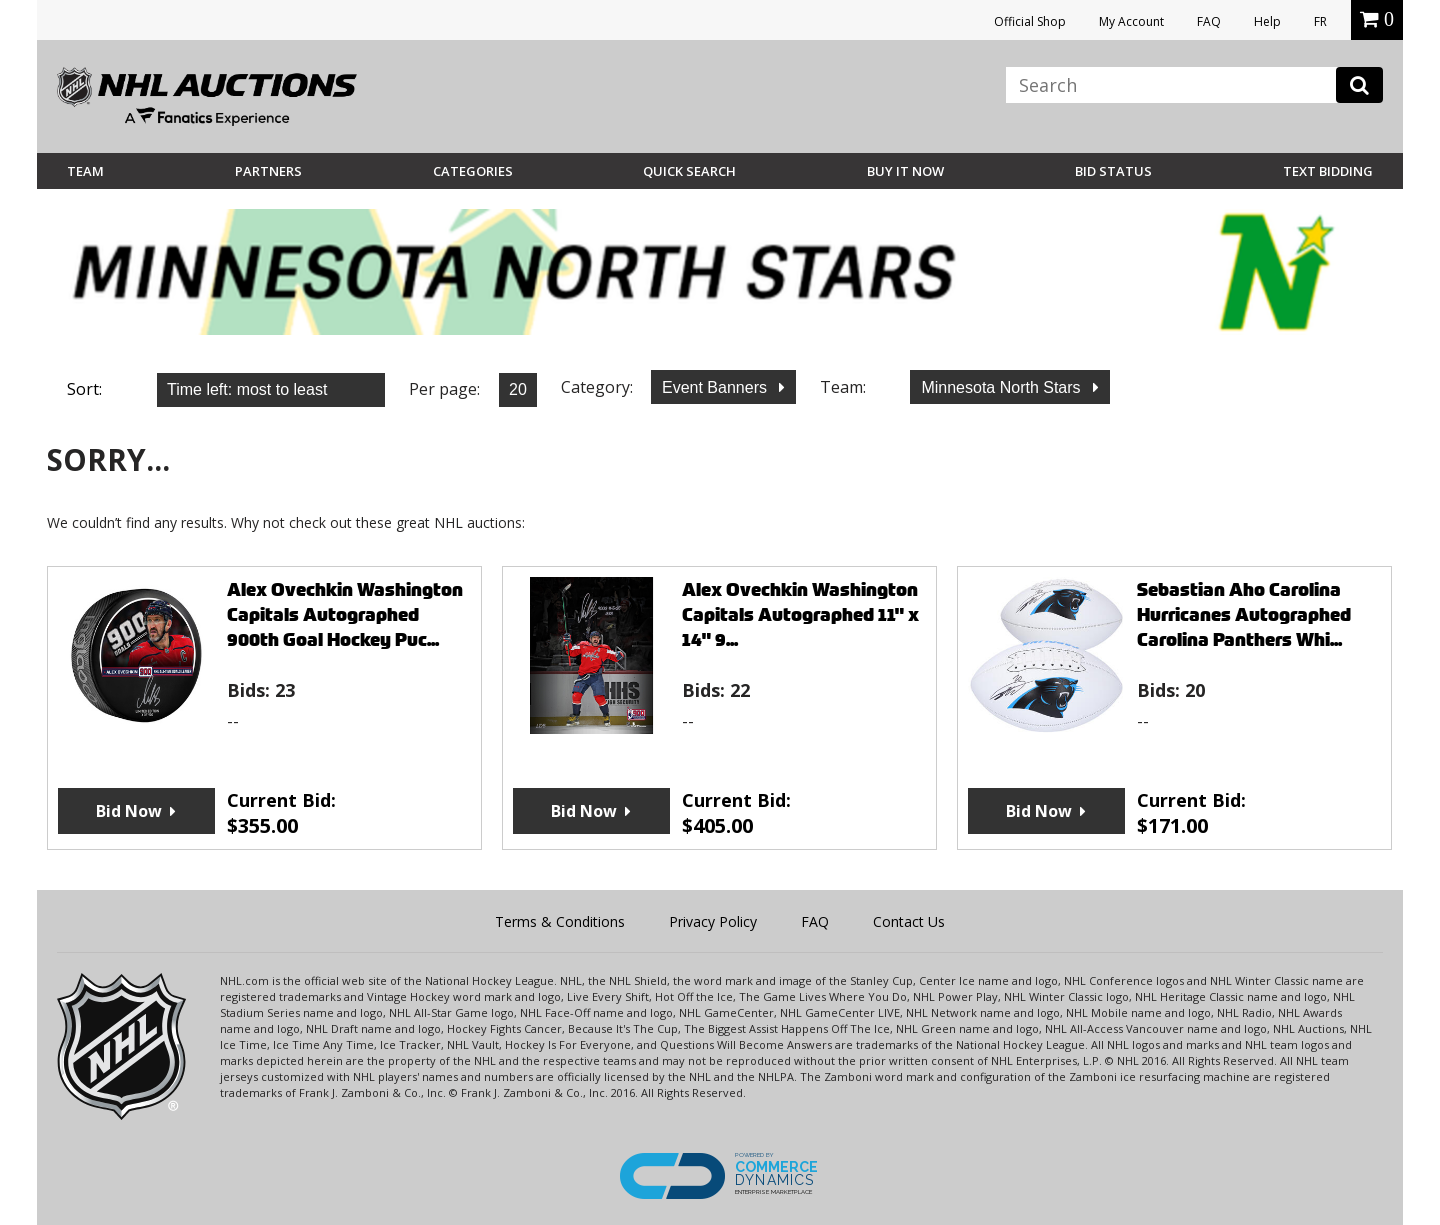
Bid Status (1113, 171)
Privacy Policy (713, 921)
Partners (268, 171)
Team (85, 171)
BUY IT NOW (905, 171)
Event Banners (716, 387)
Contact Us (909, 921)
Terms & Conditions (560, 921)
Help (1267, 21)
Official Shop (1030, 21)
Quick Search (689, 171)
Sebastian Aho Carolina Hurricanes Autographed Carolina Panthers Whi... (1244, 614)
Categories (473, 171)
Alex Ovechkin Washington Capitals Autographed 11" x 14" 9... (800, 614)
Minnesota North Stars (1003, 387)
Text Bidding (1328, 171)
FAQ (1209, 21)
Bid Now (129, 811)
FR (1320, 21)
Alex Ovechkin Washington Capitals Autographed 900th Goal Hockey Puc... (345, 614)
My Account (1131, 21)
